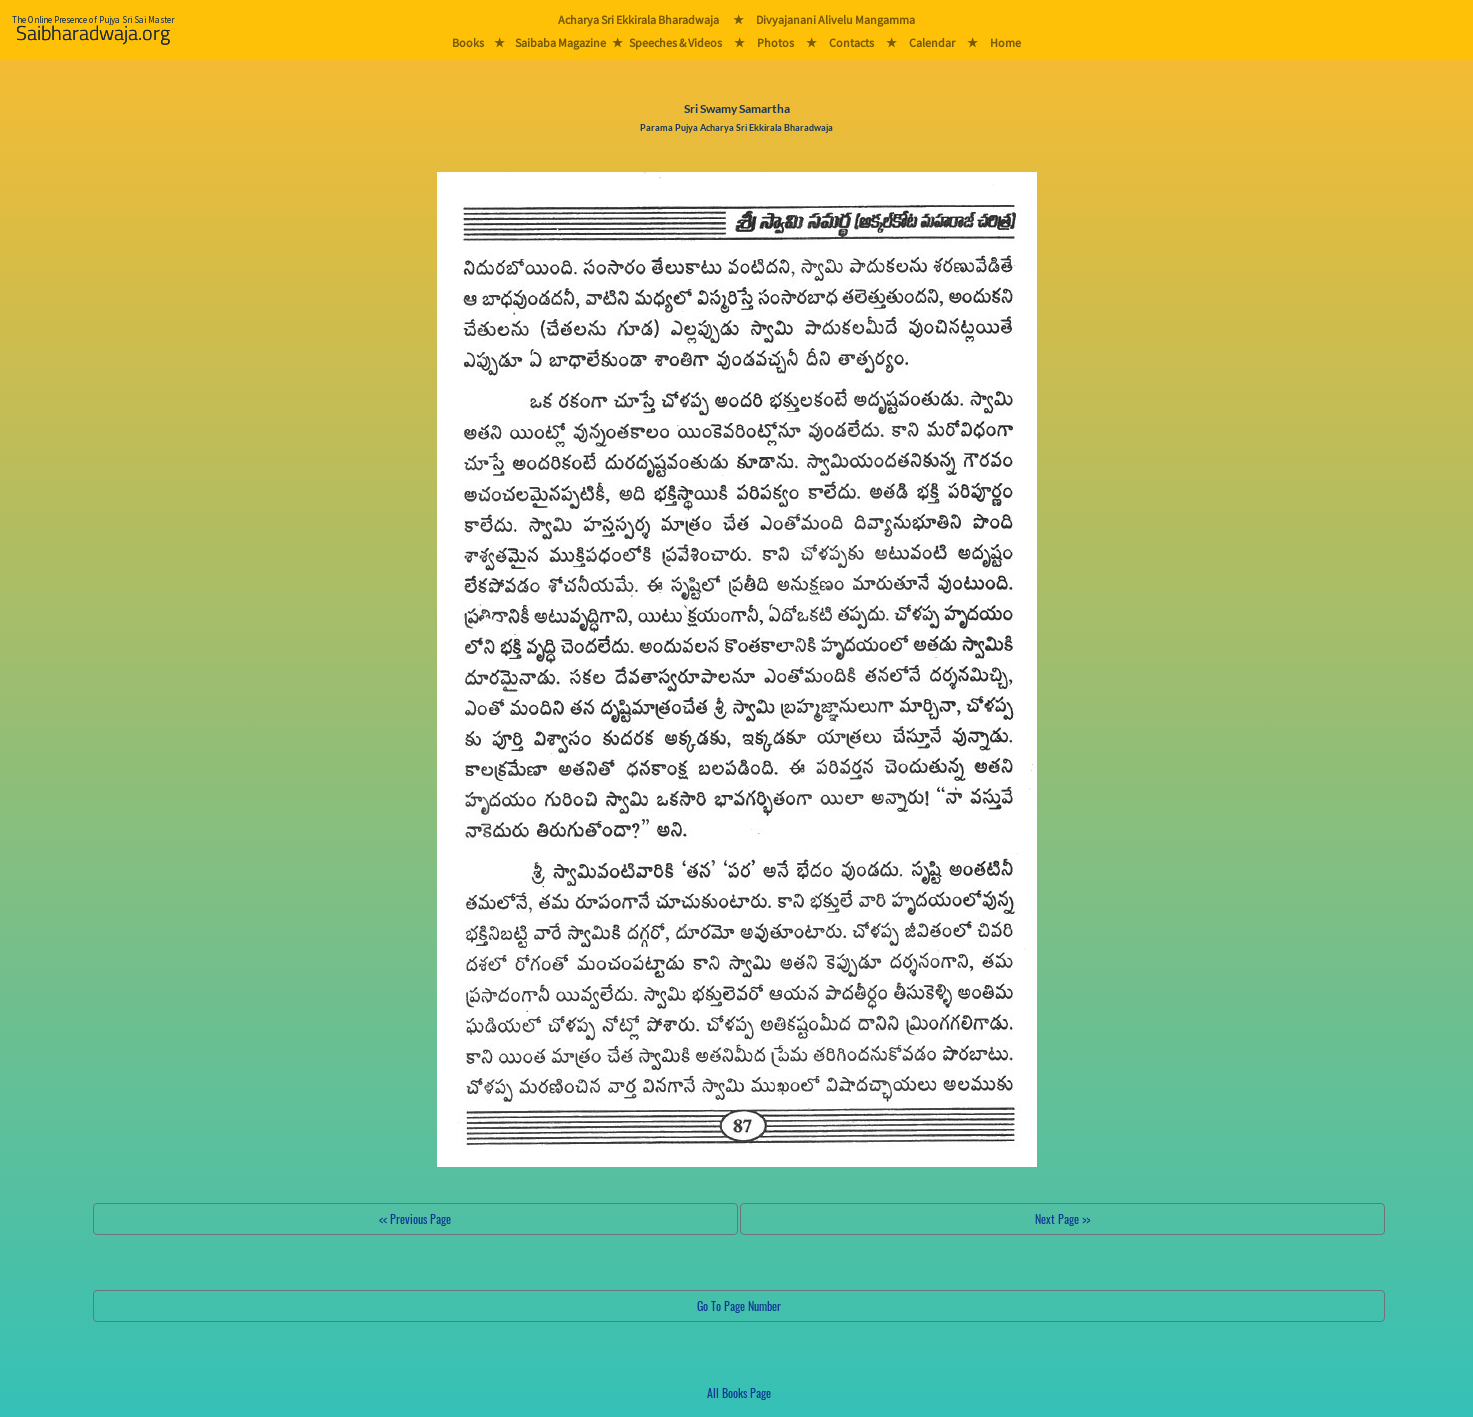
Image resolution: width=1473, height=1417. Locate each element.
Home (1005, 42)
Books (468, 42)
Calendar (932, 42)
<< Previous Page (415, 1218)
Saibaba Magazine (560, 42)
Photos (775, 42)
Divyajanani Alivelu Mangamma (835, 19)
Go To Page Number (739, 1305)
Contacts (851, 42)
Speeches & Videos (675, 42)
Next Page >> (1062, 1218)
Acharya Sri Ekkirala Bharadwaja (638, 19)
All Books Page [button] (739, 1392)
